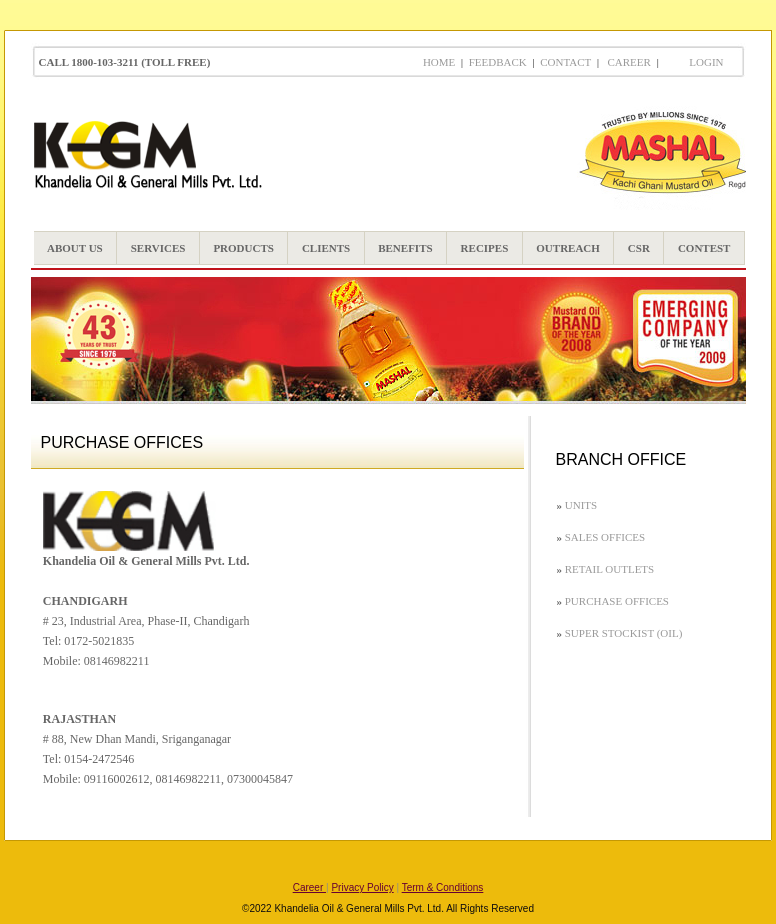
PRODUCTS (243, 248)
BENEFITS (405, 248)
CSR (639, 248)
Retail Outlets (609, 569)
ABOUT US (75, 248)
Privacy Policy (362, 887)
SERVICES (158, 248)
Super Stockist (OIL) (624, 633)
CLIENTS (326, 248)
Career (626, 62)
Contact (565, 62)
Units (581, 505)
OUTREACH (568, 248)
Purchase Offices (617, 601)
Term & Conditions (443, 887)
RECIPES (485, 248)
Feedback (498, 62)
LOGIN (706, 62)
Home (439, 62)
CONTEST (704, 248)
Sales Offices (605, 537)
